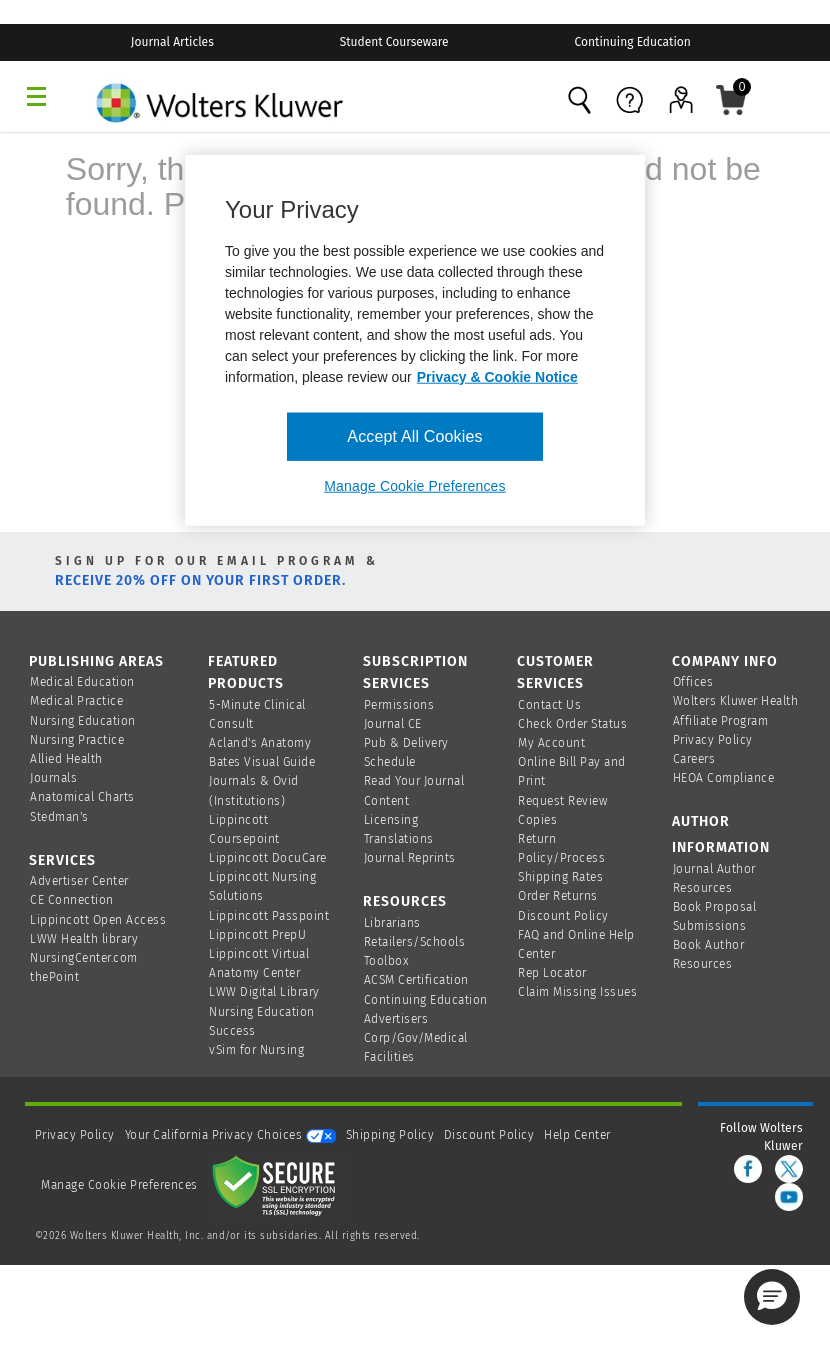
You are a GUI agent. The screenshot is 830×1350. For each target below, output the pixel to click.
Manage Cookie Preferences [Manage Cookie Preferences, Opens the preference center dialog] (414, 486)
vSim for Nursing (256, 1050)
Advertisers (396, 1019)
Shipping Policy (390, 1135)
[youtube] (789, 1197)
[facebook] (748, 1169)
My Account (551, 743)
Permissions (399, 705)
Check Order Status (572, 724)
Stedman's (59, 817)
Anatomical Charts (82, 797)
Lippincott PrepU (257, 935)
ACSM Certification (416, 980)
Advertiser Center (79, 881)
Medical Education (82, 682)
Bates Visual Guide (262, 762)
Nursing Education (83, 721)
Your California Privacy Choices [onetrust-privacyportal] (230, 1135)
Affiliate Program (721, 721)
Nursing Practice (77, 740)
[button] (772, 1297)
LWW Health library (84, 939)
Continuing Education (426, 1000)
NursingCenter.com (84, 958)
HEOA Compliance (724, 778)
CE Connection (72, 900)
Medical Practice (76, 701)
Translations (399, 839)
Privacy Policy (713, 740)
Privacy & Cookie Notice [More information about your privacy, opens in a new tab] (497, 376)
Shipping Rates (560, 877)
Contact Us (549, 705)
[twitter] (789, 1169)
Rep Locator (552, 973)
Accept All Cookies (414, 435)
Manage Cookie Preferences (119, 1185)
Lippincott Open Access (98, 920)
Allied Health (66, 759)
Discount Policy (563, 916)
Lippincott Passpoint (269, 916)
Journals (53, 778)
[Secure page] (278, 1185)
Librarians (392, 923)
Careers (694, 759)
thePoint (54, 977)
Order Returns (558, 896)
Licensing (391, 820)
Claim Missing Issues (577, 992)
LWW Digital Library (264, 992)
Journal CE (393, 724)
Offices (693, 682)
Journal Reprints (410, 858)
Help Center (577, 1135)
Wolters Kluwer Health (736, 701)
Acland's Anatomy (260, 743)
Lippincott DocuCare (268, 858)
